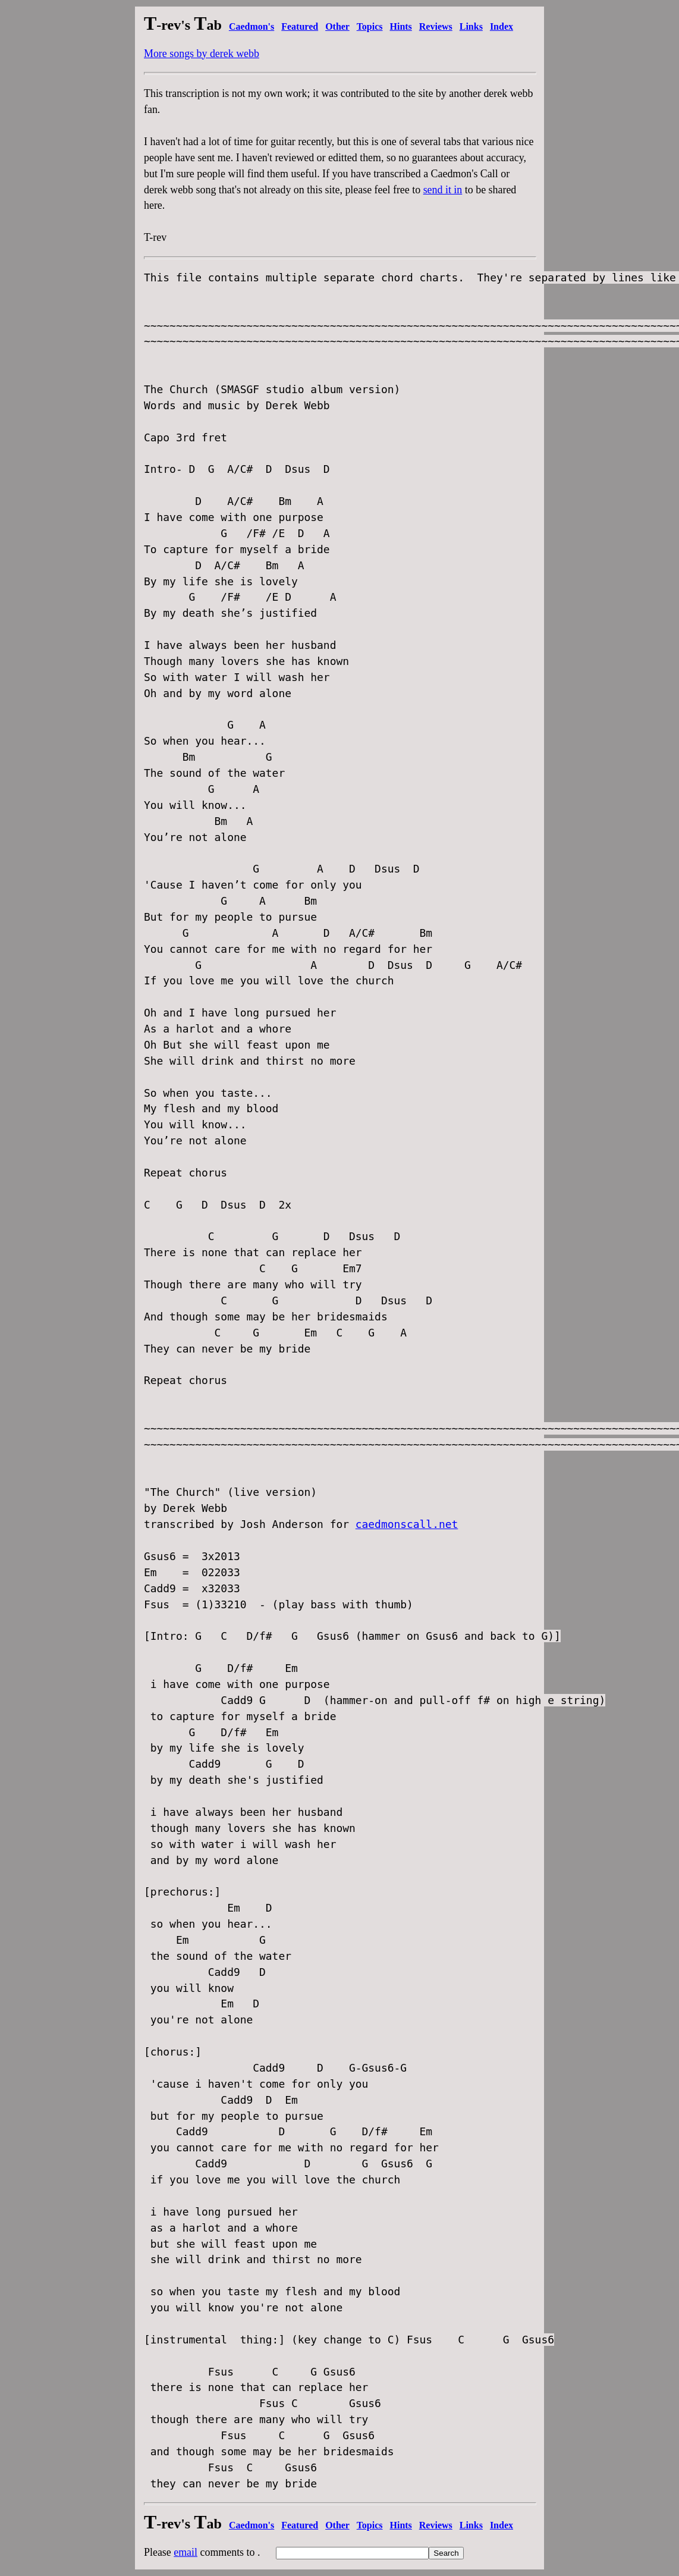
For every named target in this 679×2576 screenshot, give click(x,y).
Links (471, 26)
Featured (299, 26)
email (185, 2552)
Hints (401, 26)
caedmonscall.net (407, 1524)
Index (501, 26)
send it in (443, 190)
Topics (370, 26)
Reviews (435, 26)
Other (337, 26)
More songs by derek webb (201, 53)
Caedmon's (251, 26)
